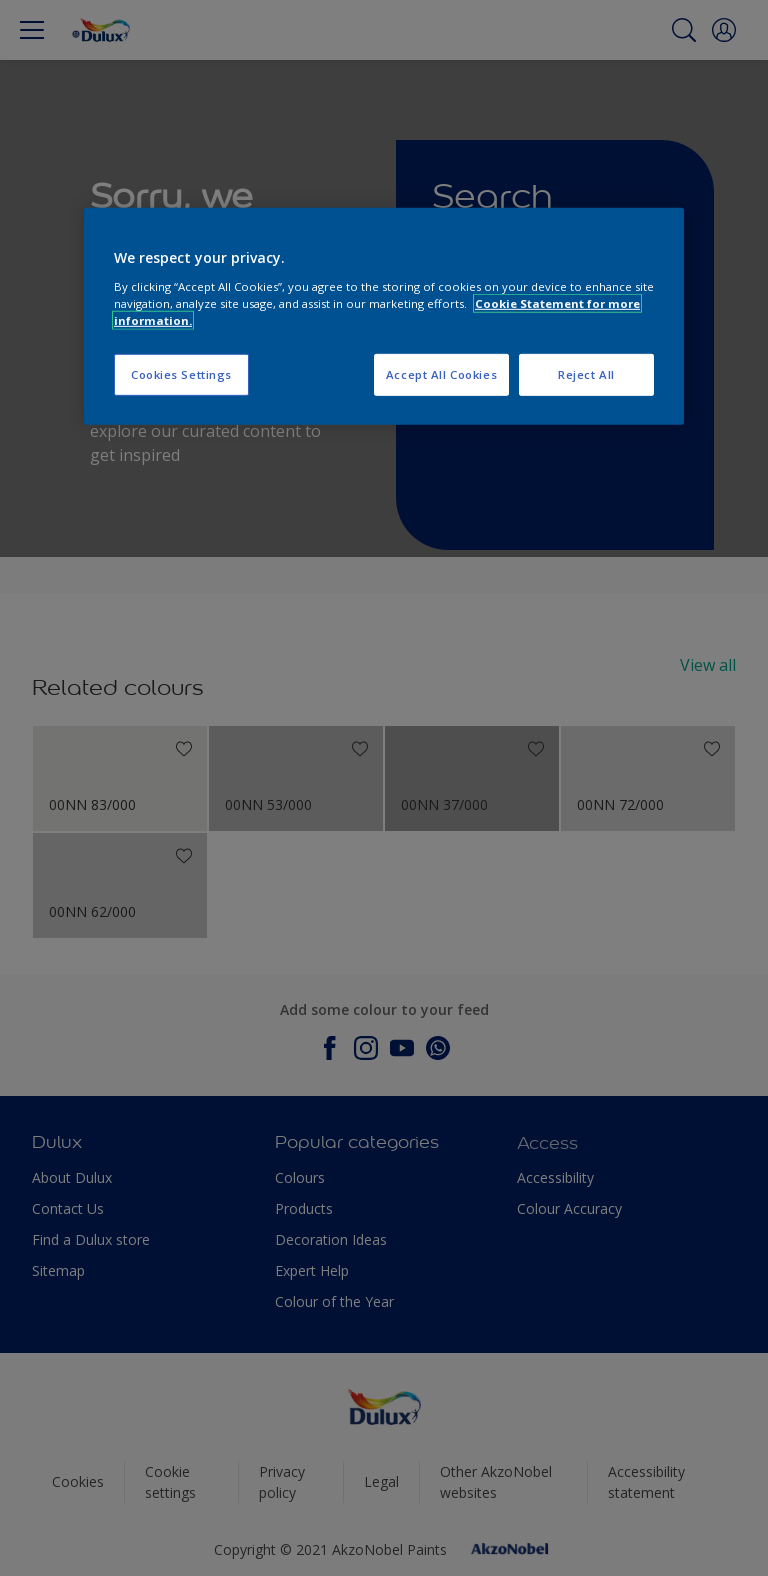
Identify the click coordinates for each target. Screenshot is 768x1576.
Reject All (586, 374)
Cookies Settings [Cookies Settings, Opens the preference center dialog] (181, 374)
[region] (384, 316)
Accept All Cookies (441, 374)
